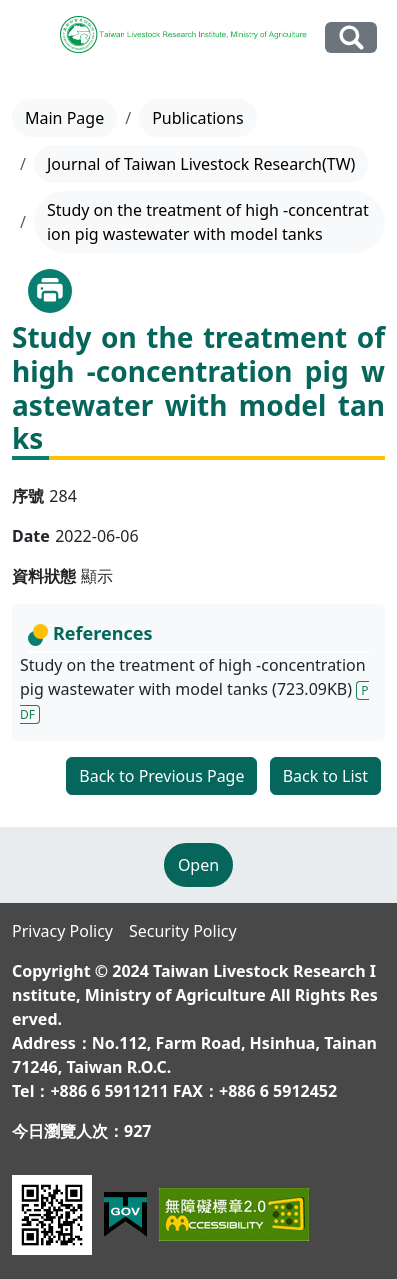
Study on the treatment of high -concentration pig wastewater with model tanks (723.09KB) (194, 689)
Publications (197, 118)
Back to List (325, 776)
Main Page (64, 118)
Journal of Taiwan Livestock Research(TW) (201, 164)
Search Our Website (351, 37)
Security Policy (183, 931)
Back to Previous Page (161, 776)
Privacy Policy (62, 931)
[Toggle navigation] (32, 39)
